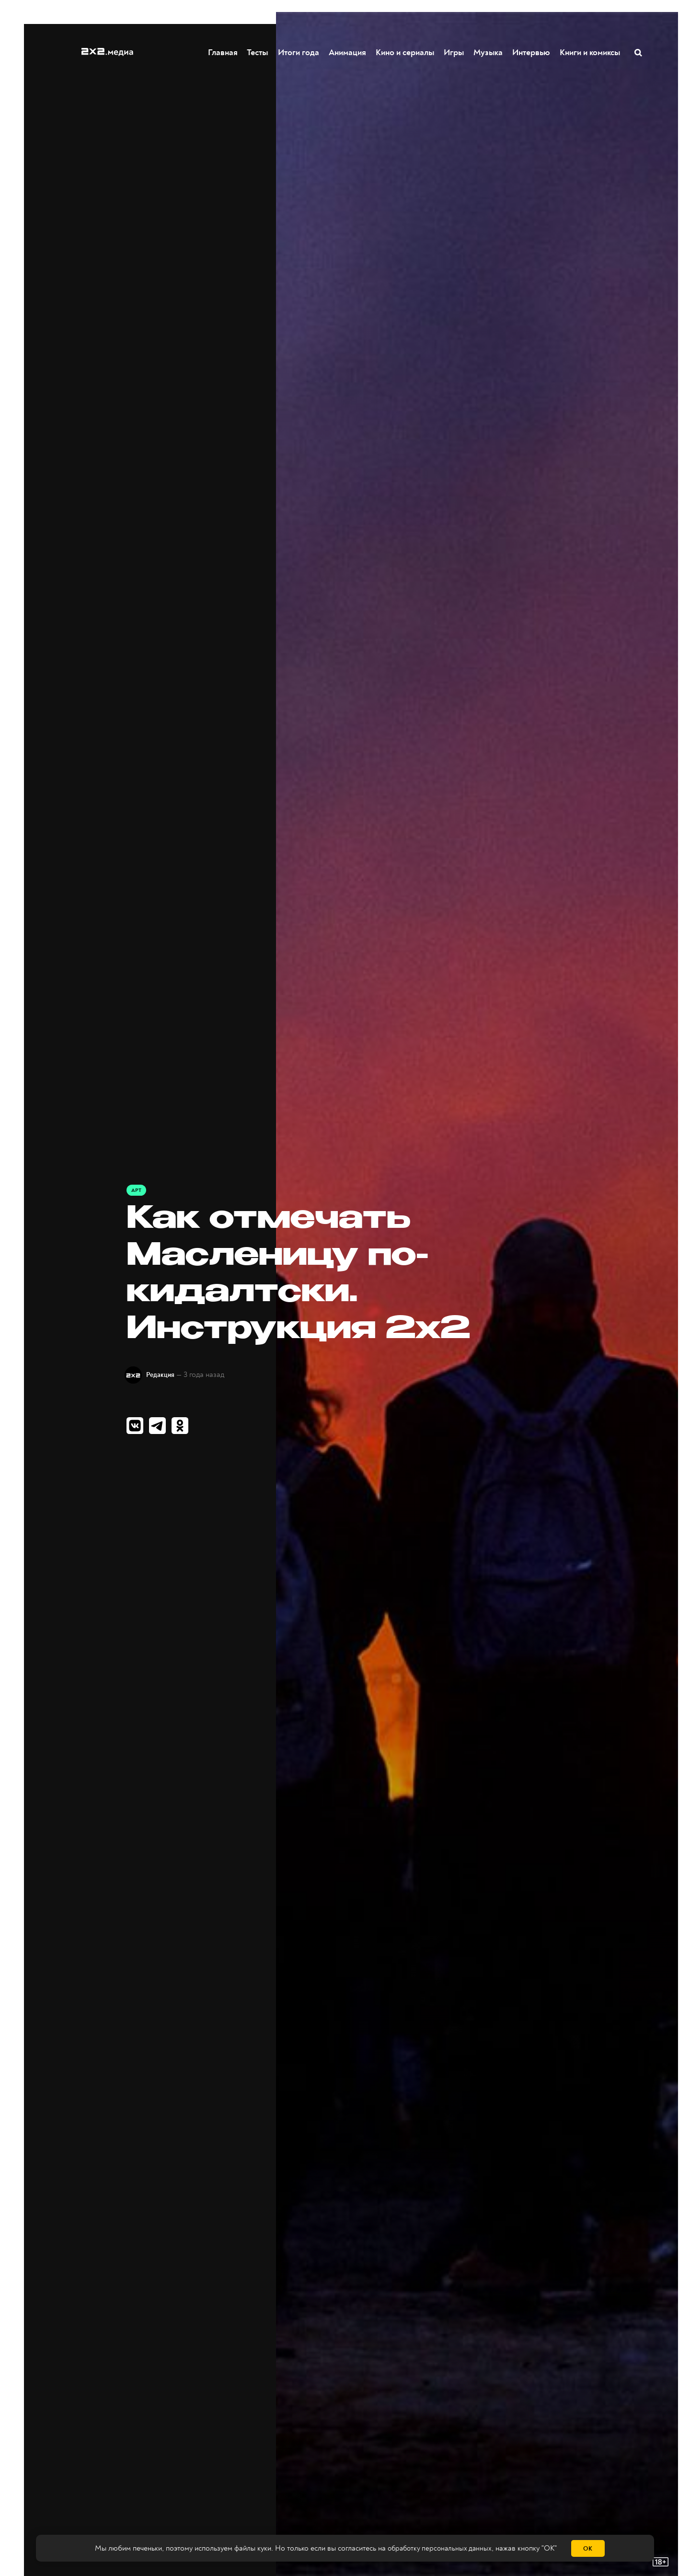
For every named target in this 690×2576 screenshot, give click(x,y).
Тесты (257, 52)
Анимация (348, 52)
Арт (136, 1189)
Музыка (488, 52)
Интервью (531, 52)
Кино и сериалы (405, 52)
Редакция (165, 1374)
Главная (223, 52)
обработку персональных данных (439, 2548)
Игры (454, 52)
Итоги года (299, 52)
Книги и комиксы (590, 52)
